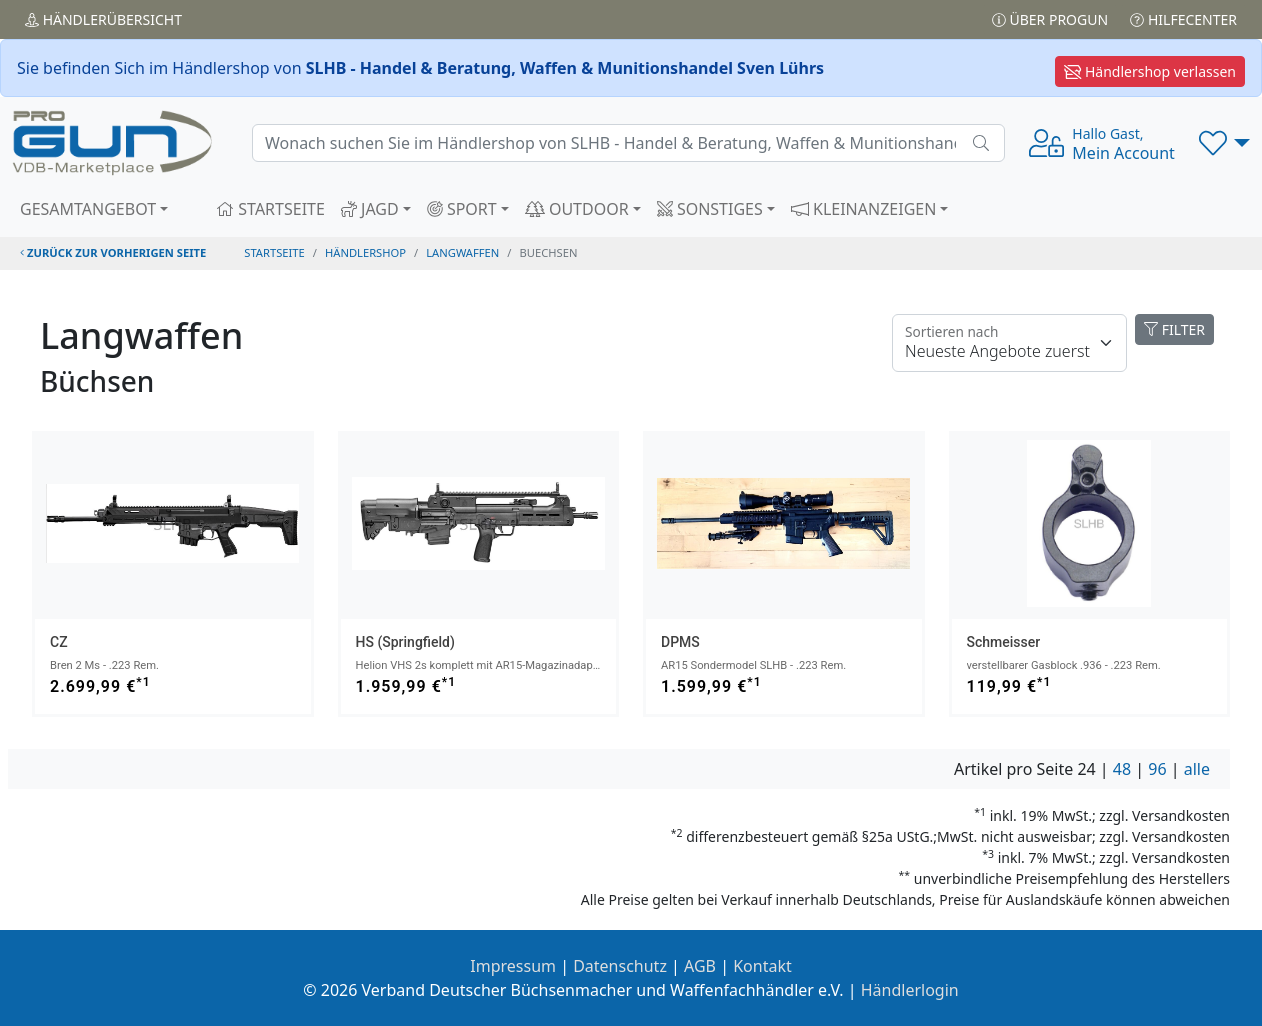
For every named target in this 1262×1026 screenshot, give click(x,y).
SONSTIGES (710, 209)
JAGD (370, 209)
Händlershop (365, 252)
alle (1197, 769)
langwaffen (462, 252)
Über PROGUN (1050, 19)
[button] (1224, 143)
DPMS (680, 642)
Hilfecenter (1183, 19)
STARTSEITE (270, 209)
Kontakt (762, 966)
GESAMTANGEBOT (88, 209)
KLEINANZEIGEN (864, 209)
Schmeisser (1004, 642)
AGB (700, 966)
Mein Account (1123, 144)
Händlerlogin (910, 990)
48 (1122, 769)
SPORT (462, 209)
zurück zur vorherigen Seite (113, 252)
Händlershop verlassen (1150, 71)
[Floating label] (1009, 343)
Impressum (513, 966)
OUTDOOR (577, 209)
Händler (103, 19)
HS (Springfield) (405, 642)
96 (1157, 769)
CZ (59, 642)
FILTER (1174, 329)
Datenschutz (620, 966)
